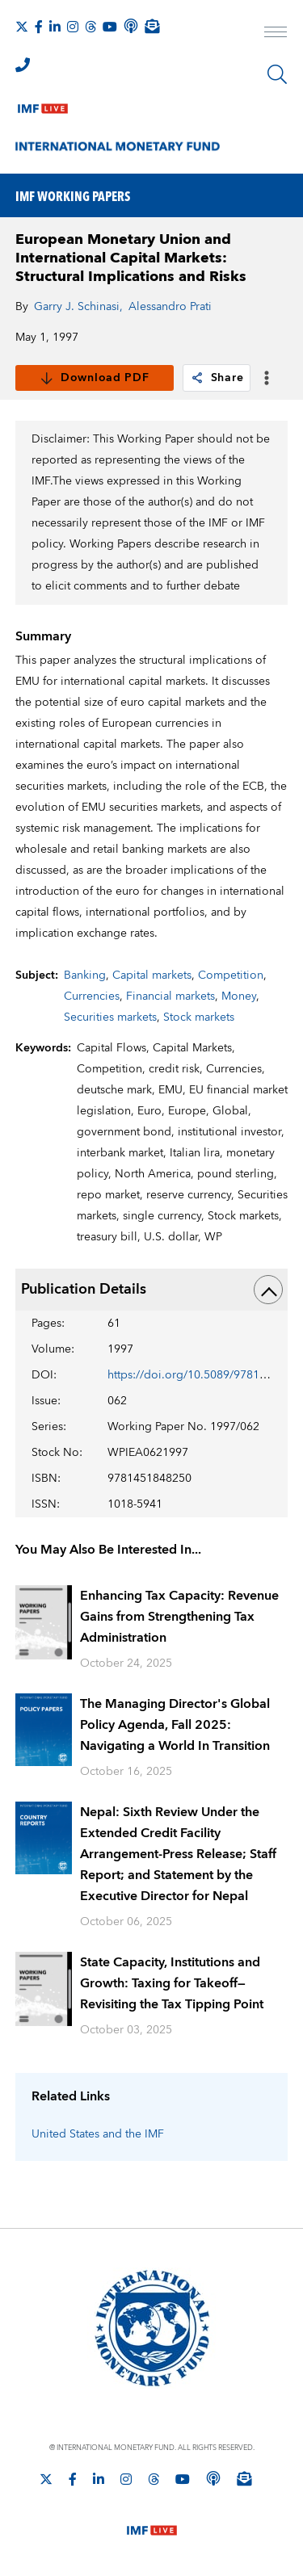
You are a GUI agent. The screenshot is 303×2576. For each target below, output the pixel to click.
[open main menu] (275, 34)
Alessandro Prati (170, 307)
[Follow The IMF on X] (21, 26)
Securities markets (110, 1017)
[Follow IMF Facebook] (39, 26)
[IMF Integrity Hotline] (22, 64)
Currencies (92, 996)
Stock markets (198, 1017)
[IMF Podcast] (131, 26)
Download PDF (94, 378)
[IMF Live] (42, 105)
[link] (197, 378)
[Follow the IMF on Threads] (90, 26)
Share (217, 378)
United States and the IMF (98, 2134)
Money (238, 996)
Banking (85, 975)
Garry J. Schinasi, (78, 307)
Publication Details (152, 1289)
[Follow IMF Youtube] (110, 26)
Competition (230, 975)
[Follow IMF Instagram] (72, 26)
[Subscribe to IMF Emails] (152, 26)
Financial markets (170, 996)
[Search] (277, 74)
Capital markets (151, 975)
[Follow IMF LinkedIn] (55, 26)
